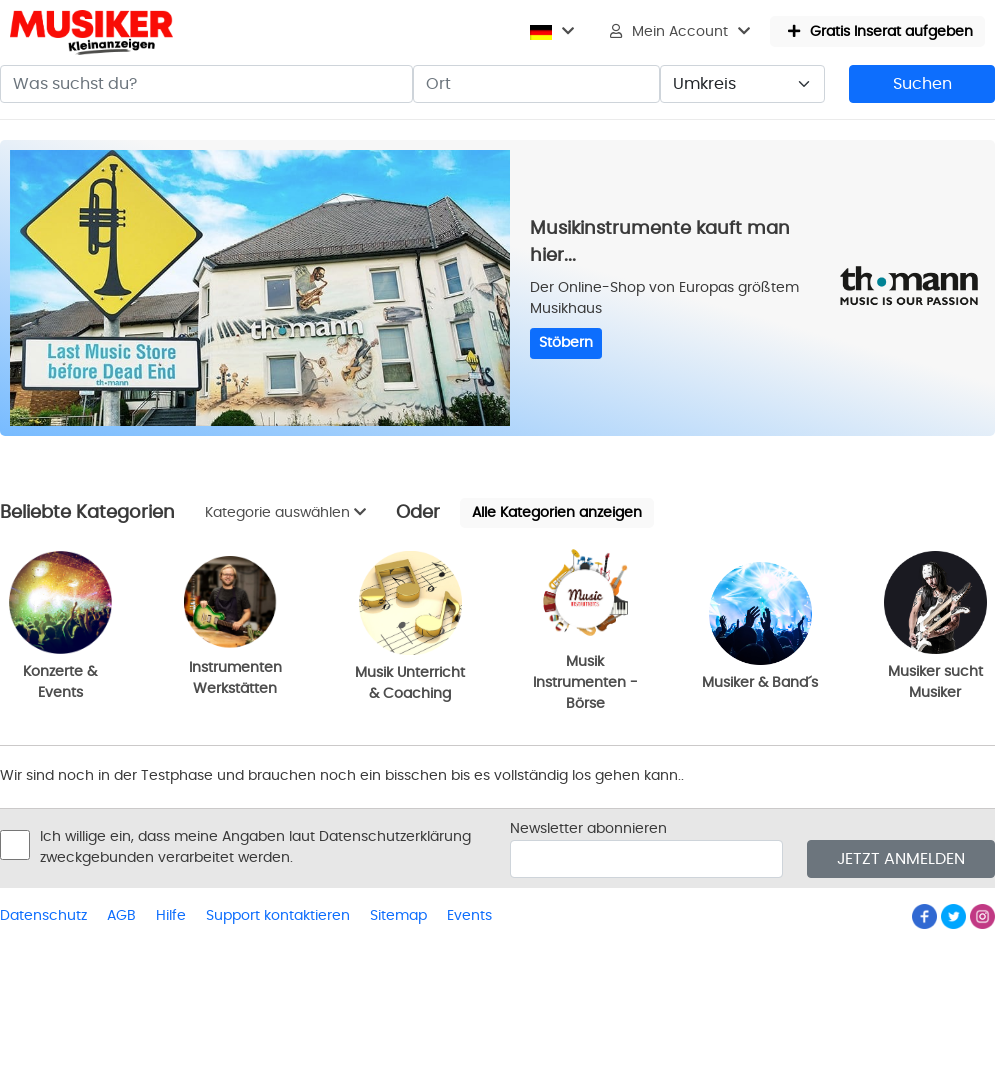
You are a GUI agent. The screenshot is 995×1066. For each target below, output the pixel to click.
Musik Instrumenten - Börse (585, 626)
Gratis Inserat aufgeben (880, 31)
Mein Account (680, 31)
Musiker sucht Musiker (935, 625)
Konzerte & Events (60, 625)
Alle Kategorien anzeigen (557, 513)
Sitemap (398, 916)
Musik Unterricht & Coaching (410, 625)
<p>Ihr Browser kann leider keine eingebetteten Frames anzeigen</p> (100, 320)
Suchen (922, 84)
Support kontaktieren (278, 916)
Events (469, 916)
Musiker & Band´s (760, 626)
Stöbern (566, 343)
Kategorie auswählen (285, 512)
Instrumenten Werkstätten (235, 625)
